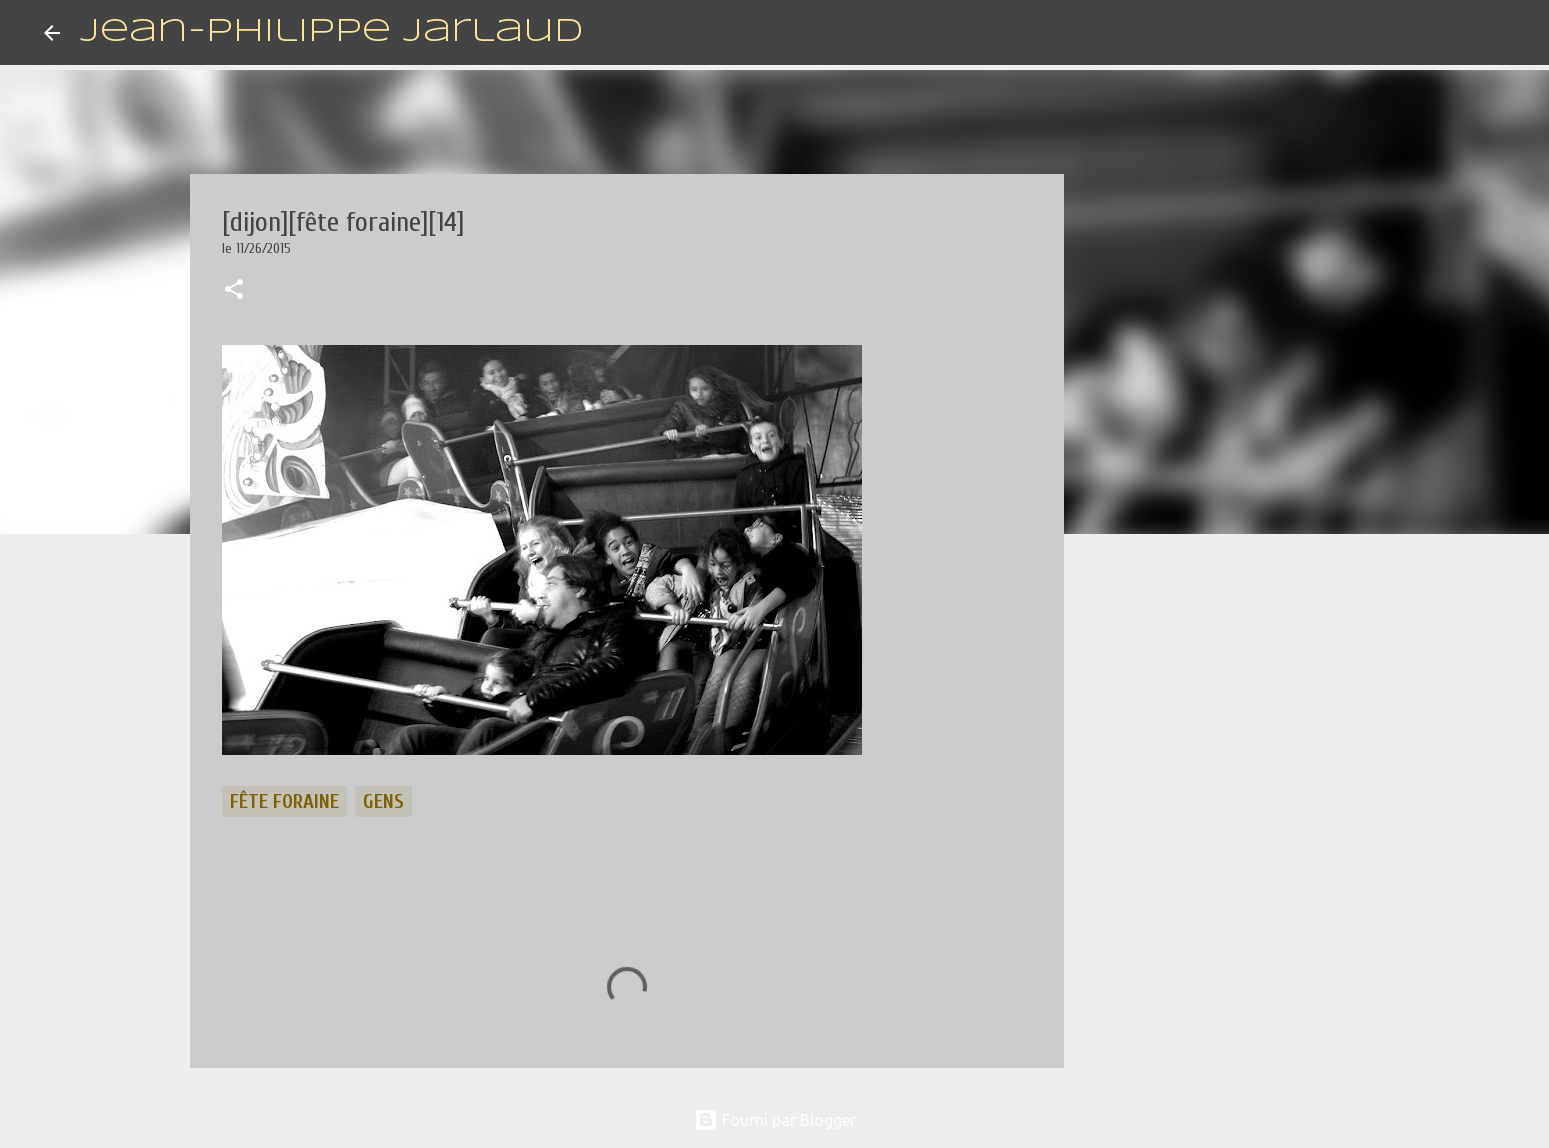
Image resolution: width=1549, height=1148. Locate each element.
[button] (234, 291)
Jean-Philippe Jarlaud (331, 32)
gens (383, 801)
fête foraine (284, 801)
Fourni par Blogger (775, 1120)
